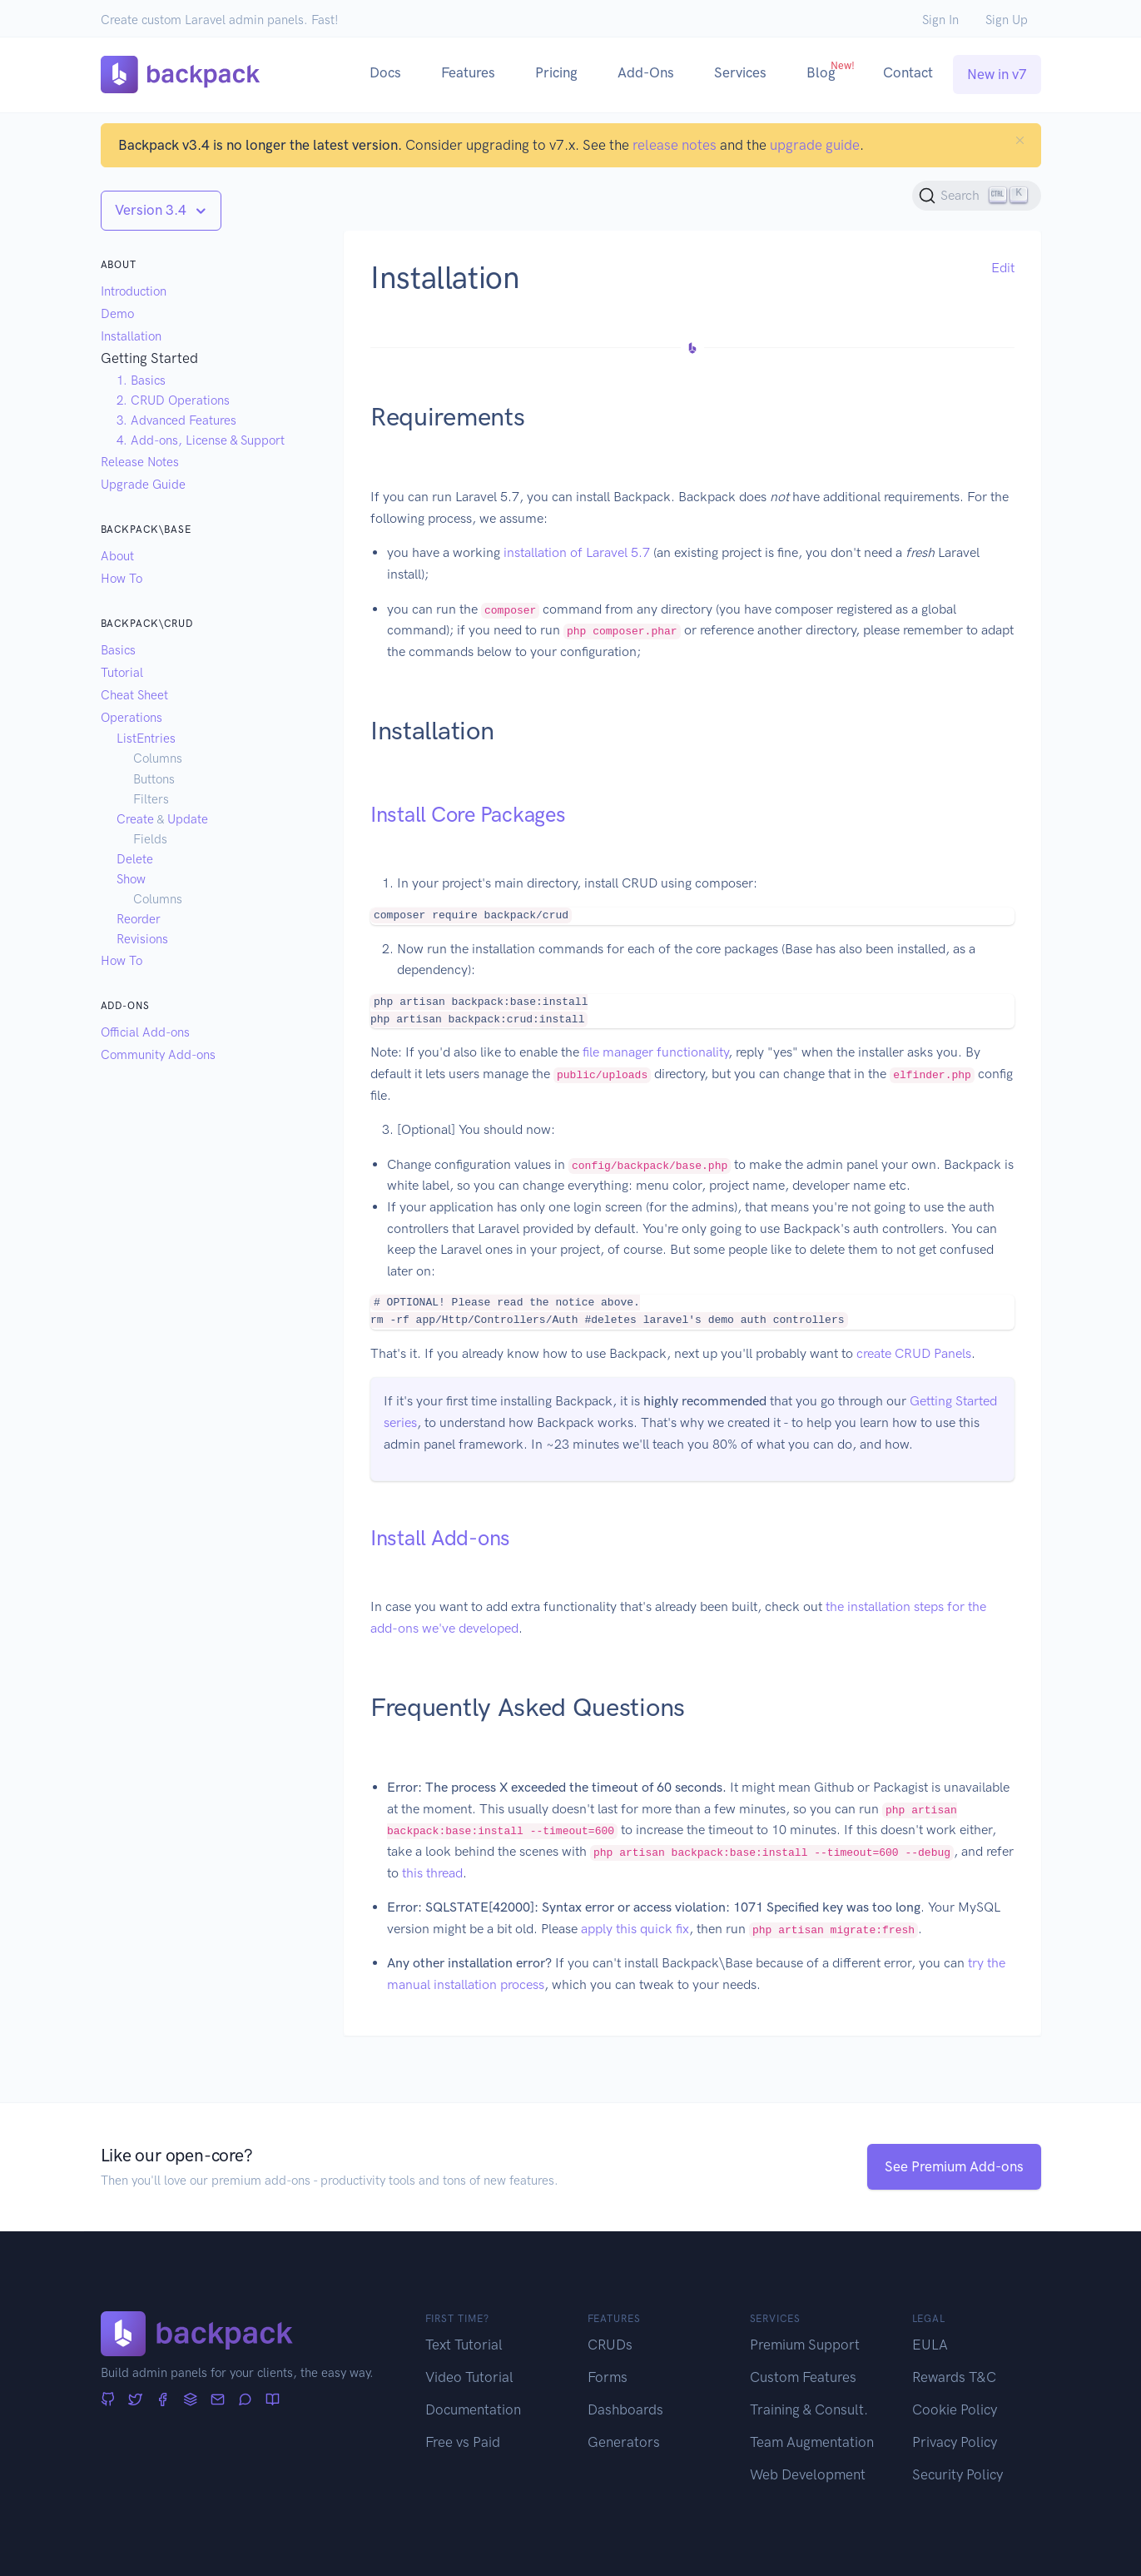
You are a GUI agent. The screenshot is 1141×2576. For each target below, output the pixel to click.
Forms (608, 2377)
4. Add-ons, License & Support (201, 440)
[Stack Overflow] (190, 2400)
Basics (118, 650)
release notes (675, 145)
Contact (908, 72)
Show (131, 879)
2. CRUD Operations (173, 400)
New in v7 (997, 74)
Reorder (139, 919)
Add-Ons (646, 72)
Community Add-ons (158, 1054)
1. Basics (141, 380)
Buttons (154, 779)
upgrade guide (815, 145)
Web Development (808, 2474)
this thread (432, 1873)
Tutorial (122, 672)
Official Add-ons (145, 1032)
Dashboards (625, 2409)
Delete (135, 859)
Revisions (142, 939)
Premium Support (805, 2344)
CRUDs (610, 2344)
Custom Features (803, 2377)
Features (468, 72)
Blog (830, 70)
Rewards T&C (954, 2377)
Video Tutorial (469, 2377)
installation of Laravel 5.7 (577, 552)
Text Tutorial (464, 2344)
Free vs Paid (462, 2442)
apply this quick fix (635, 1929)
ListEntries (146, 738)
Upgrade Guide (143, 484)
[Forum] (245, 2400)
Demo (117, 313)
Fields (150, 839)
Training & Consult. (809, 2409)
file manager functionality (655, 1052)
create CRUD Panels (913, 1353)
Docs (385, 72)
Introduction (133, 291)
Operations (131, 717)
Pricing (556, 72)
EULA (930, 2344)
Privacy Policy (954, 2442)
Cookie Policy (954, 2409)
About (117, 556)
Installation (131, 336)
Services (740, 72)
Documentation (473, 2409)
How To (121, 578)
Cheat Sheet (134, 695)
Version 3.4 (152, 209)
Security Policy (957, 2474)
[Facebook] (163, 2400)
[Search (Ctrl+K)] (976, 196)
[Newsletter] (218, 2400)
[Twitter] (135, 2400)
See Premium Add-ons (954, 2166)
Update (187, 819)
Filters (151, 799)
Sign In (940, 19)
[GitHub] (108, 2400)
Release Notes (140, 462)
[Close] (1020, 140)
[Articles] (272, 2400)
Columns (157, 758)
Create (135, 819)
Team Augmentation (812, 2442)
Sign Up (1006, 19)
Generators (624, 2442)
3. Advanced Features (176, 420)
